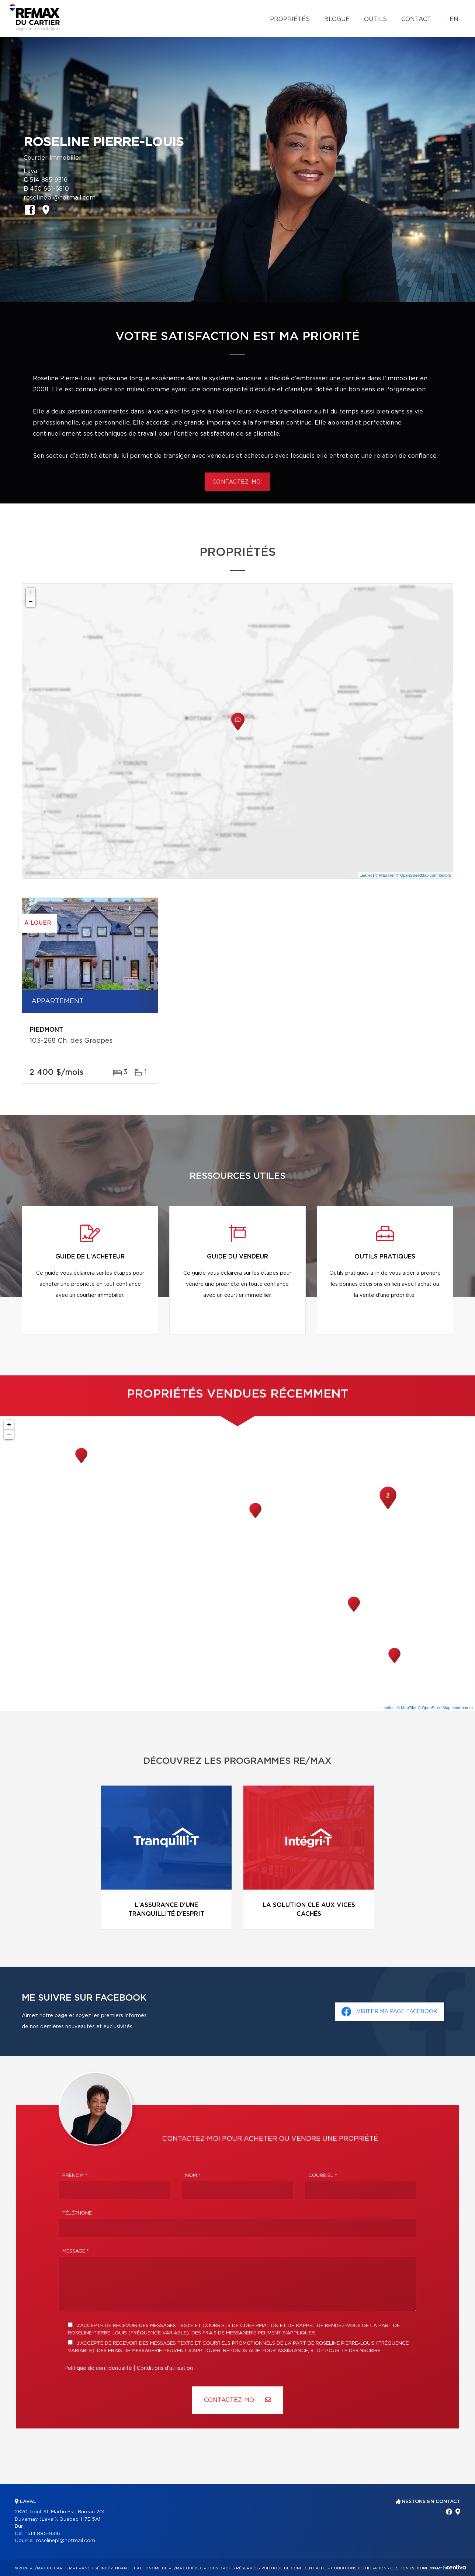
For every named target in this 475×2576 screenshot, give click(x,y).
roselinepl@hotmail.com (60, 198)
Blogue (337, 19)
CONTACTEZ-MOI (237, 482)
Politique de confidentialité (98, 2368)
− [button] (31, 602)
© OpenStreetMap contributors (423, 875)
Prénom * (74, 2175)
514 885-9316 (48, 180)
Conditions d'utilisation (165, 2368)
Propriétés (290, 19)
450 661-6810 (49, 189)
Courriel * (322, 2175)
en (454, 19)
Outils (375, 19)
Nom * (193, 2175)
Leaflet (366, 875)
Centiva (454, 2567)
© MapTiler (385, 875)
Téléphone (77, 2213)
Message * (75, 2251)
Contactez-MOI (237, 2400)
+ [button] (31, 592)
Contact (416, 19)
